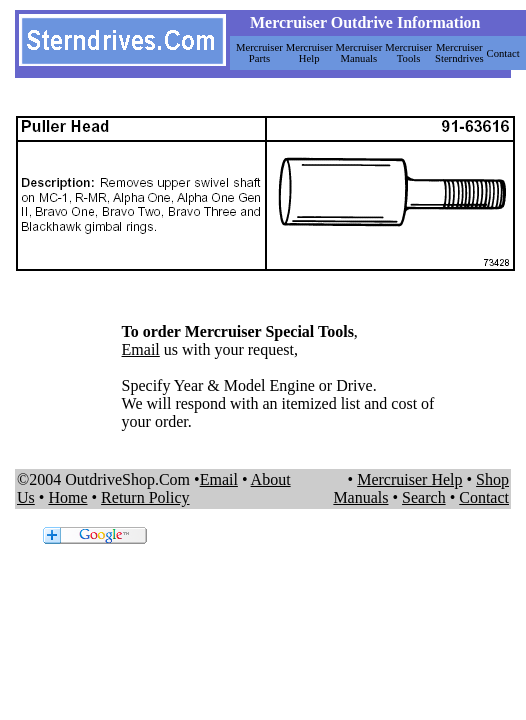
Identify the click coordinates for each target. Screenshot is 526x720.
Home (67, 497)
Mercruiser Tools (408, 53)
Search (424, 497)
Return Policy (145, 497)
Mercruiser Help (309, 53)
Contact (503, 53)
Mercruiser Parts (259, 53)
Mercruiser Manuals (359, 53)
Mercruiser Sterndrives (459, 53)
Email (141, 349)
